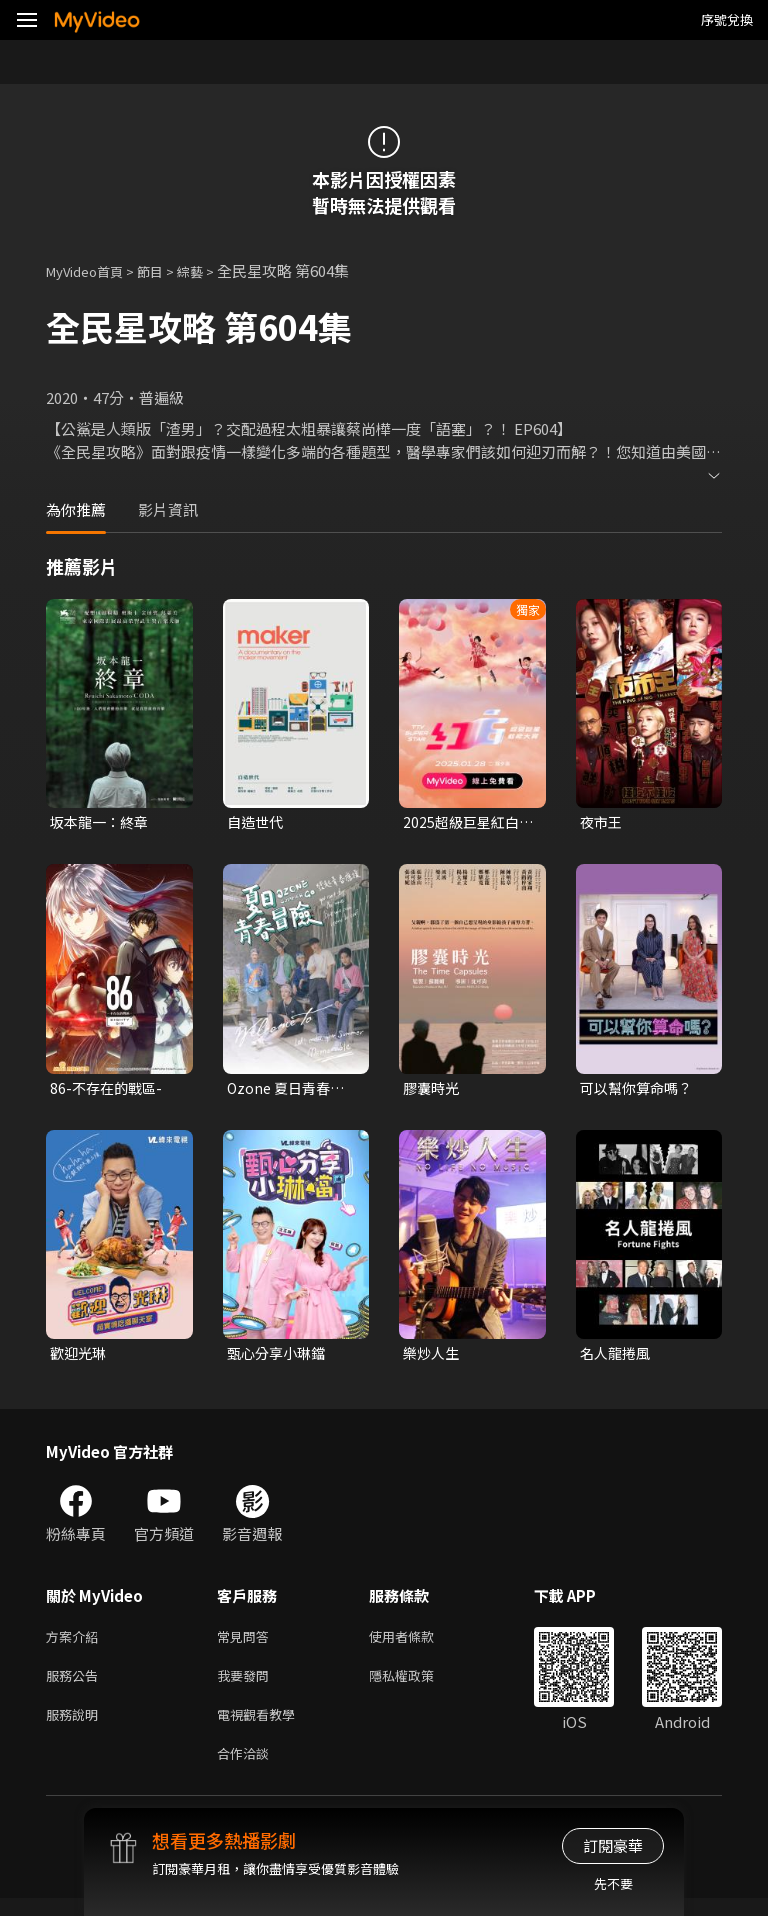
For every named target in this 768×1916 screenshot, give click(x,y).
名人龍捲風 (617, 1357)
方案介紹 (76, 1643)
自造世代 (257, 822)
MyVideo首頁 (91, 270)
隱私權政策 (418, 1685)
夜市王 (602, 822)
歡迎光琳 (80, 1357)
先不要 (613, 1883)
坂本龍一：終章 (102, 822)
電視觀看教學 (262, 1727)
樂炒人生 (433, 1357)
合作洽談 (247, 1769)
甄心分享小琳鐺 (279, 1357)
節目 (166, 270)
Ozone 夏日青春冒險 (289, 1091)
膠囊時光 (433, 1090)
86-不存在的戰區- (109, 1090)
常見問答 (247, 1643)
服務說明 (76, 1727)
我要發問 (247, 1685)
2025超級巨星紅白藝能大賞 (464, 823)
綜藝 (210, 270)
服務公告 (76, 1685)
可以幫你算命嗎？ (640, 1090)
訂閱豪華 (613, 1845)
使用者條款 (418, 1643)
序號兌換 (727, 19)
